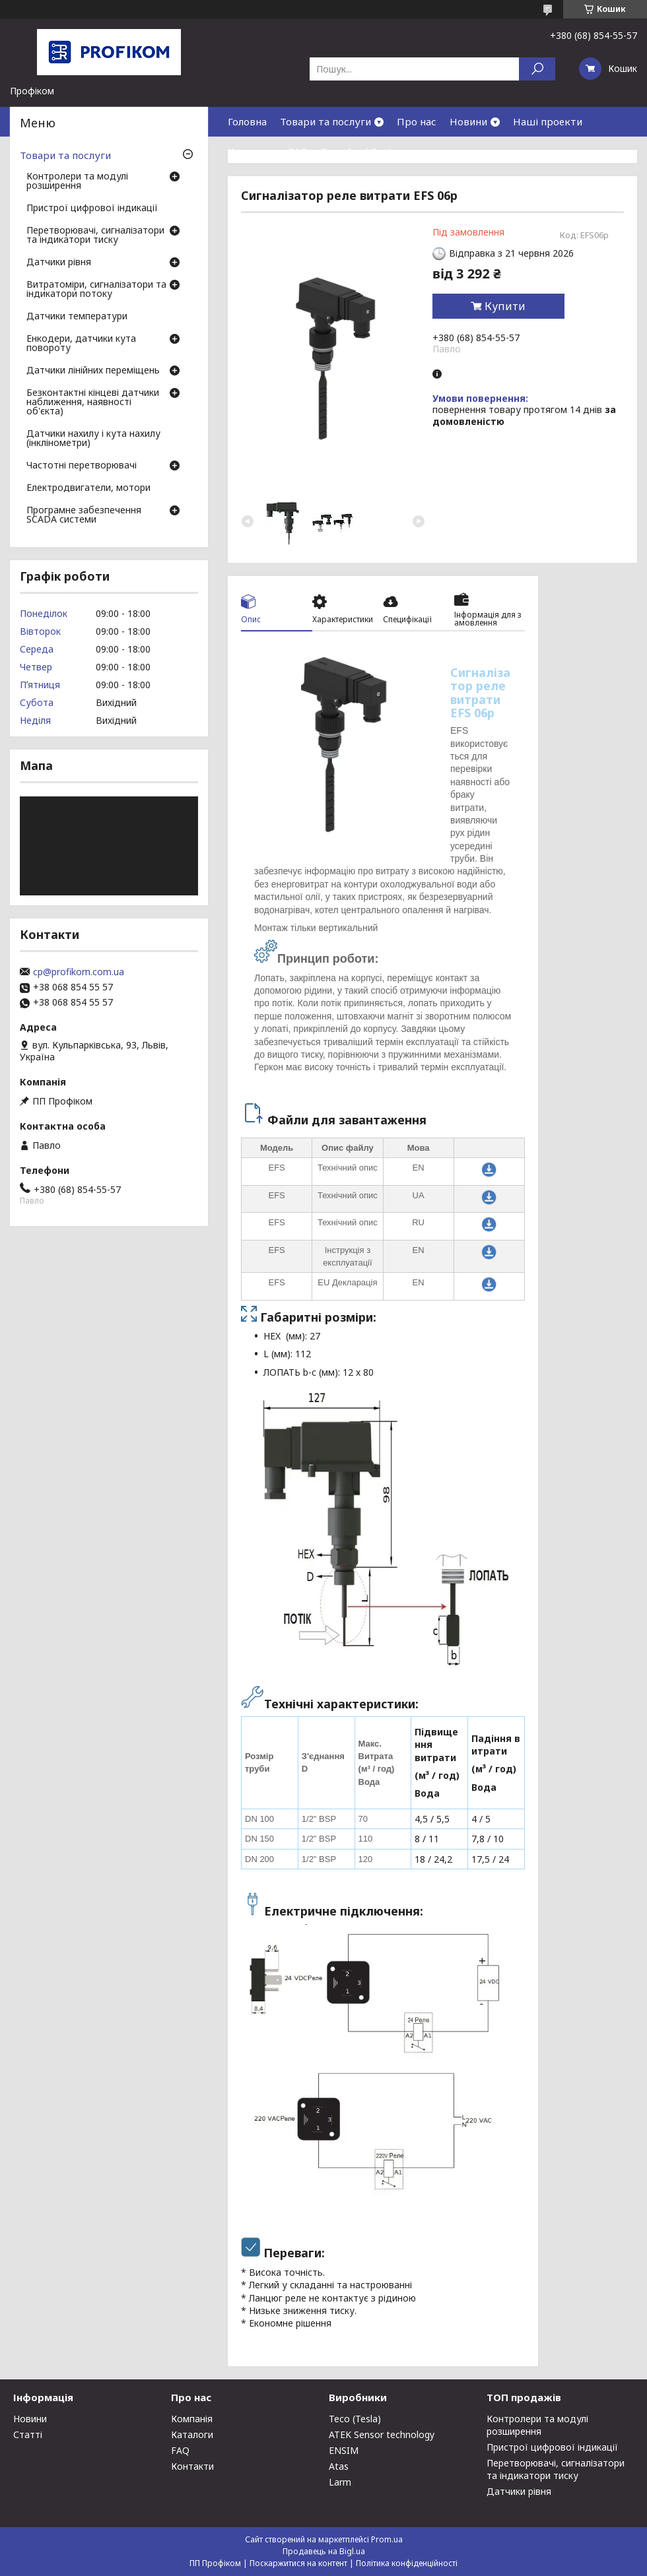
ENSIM (343, 2450)
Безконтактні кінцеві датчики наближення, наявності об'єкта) (92, 402)
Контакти (251, 151)
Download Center (362, 151)
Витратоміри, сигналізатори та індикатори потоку (96, 290)
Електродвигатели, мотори (88, 488)
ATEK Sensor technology (381, 2434)
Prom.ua (387, 2539)
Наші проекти (547, 121)
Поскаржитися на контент (298, 2563)
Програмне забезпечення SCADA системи (83, 515)
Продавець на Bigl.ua (324, 2551)
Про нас (416, 121)
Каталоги (192, 2434)
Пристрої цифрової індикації (92, 208)
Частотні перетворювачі (81, 466)
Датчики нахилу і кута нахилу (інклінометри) (93, 439)
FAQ (298, 151)
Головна (247, 121)
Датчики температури (76, 316)
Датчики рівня (58, 262)
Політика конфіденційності (407, 2563)
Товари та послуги (325, 121)
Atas (339, 2466)
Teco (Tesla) (355, 2418)
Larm (340, 2482)
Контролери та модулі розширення (77, 181)
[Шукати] (537, 68)
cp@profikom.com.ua (78, 972)
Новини (468, 121)
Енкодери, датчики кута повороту (81, 344)
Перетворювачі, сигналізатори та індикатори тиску (95, 235)
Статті (27, 2434)
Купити (505, 306)
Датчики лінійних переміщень (93, 371)
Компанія (192, 2418)
